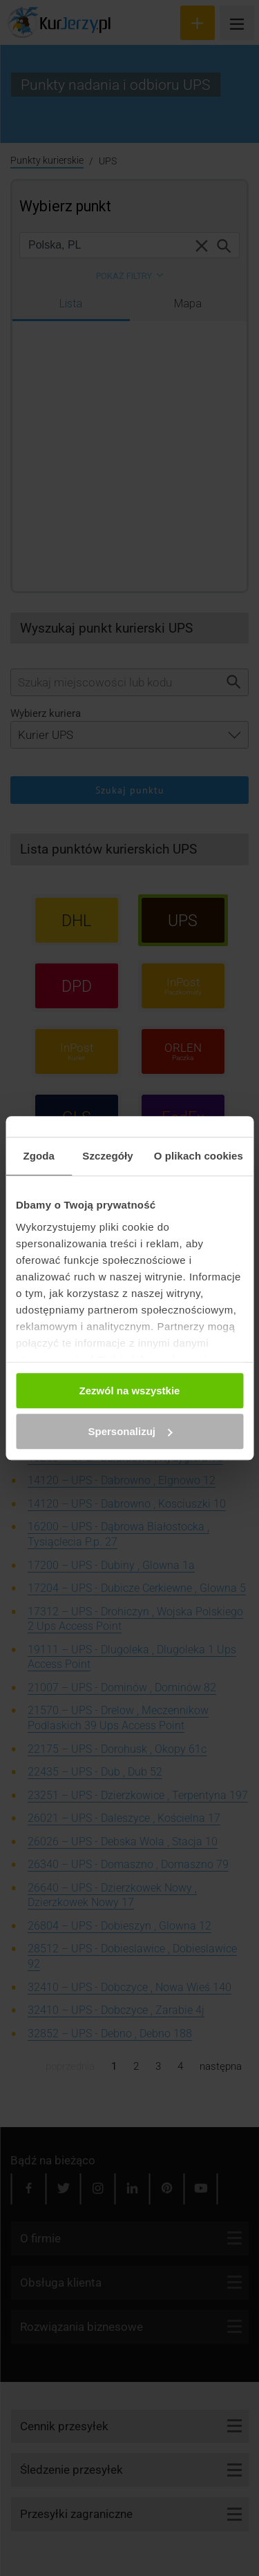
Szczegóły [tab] (107, 1156)
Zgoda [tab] (39, 1156)
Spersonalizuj (130, 1431)
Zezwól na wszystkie (129, 1390)
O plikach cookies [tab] (198, 1156)
